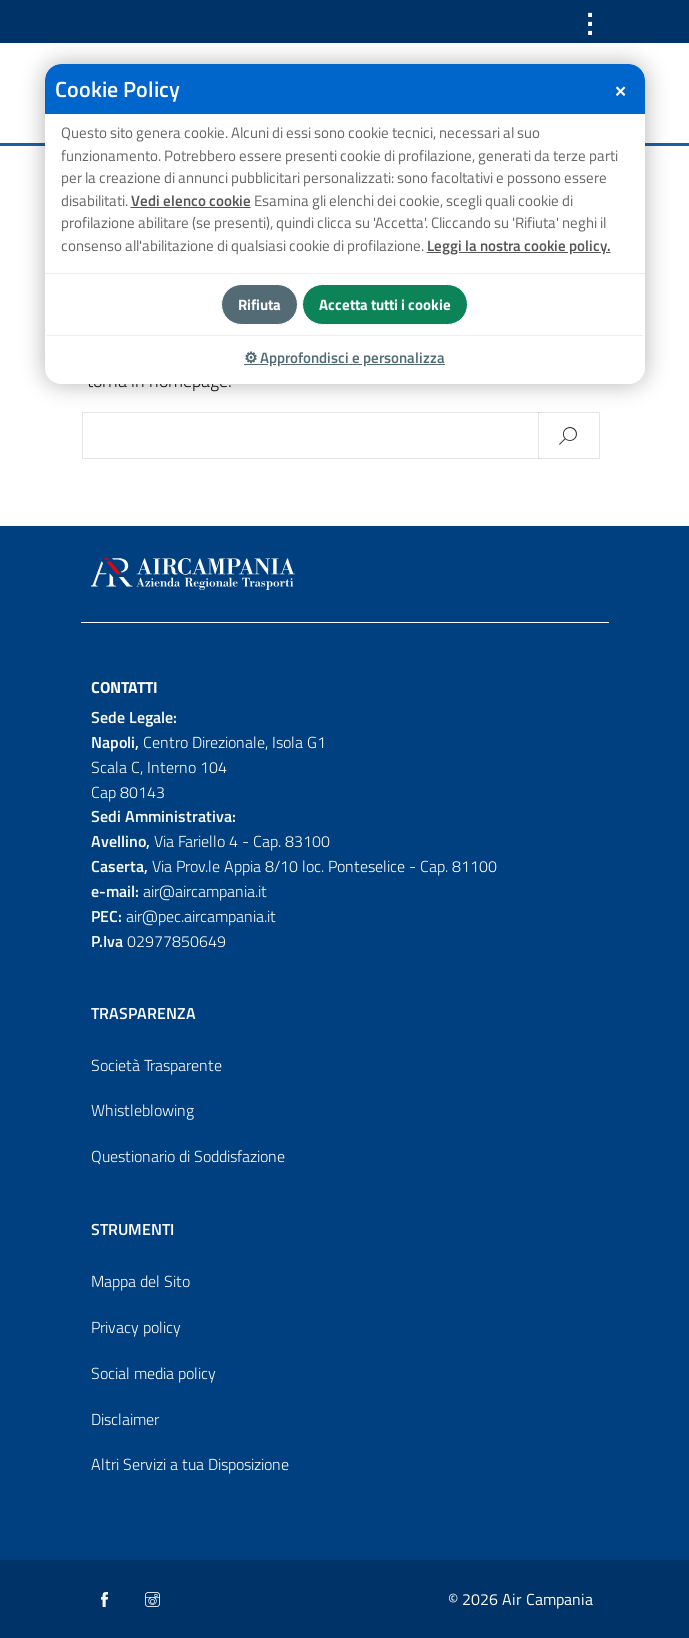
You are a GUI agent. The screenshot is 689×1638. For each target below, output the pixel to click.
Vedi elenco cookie (191, 200)
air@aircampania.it (205, 891)
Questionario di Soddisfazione (188, 1156)
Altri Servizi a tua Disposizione (190, 1464)
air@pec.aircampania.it (201, 916)
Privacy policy (136, 1327)
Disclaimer (125, 1419)
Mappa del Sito (140, 1281)
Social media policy (153, 1373)
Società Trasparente (156, 1065)
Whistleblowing (142, 1110)
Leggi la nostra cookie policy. (519, 245)
